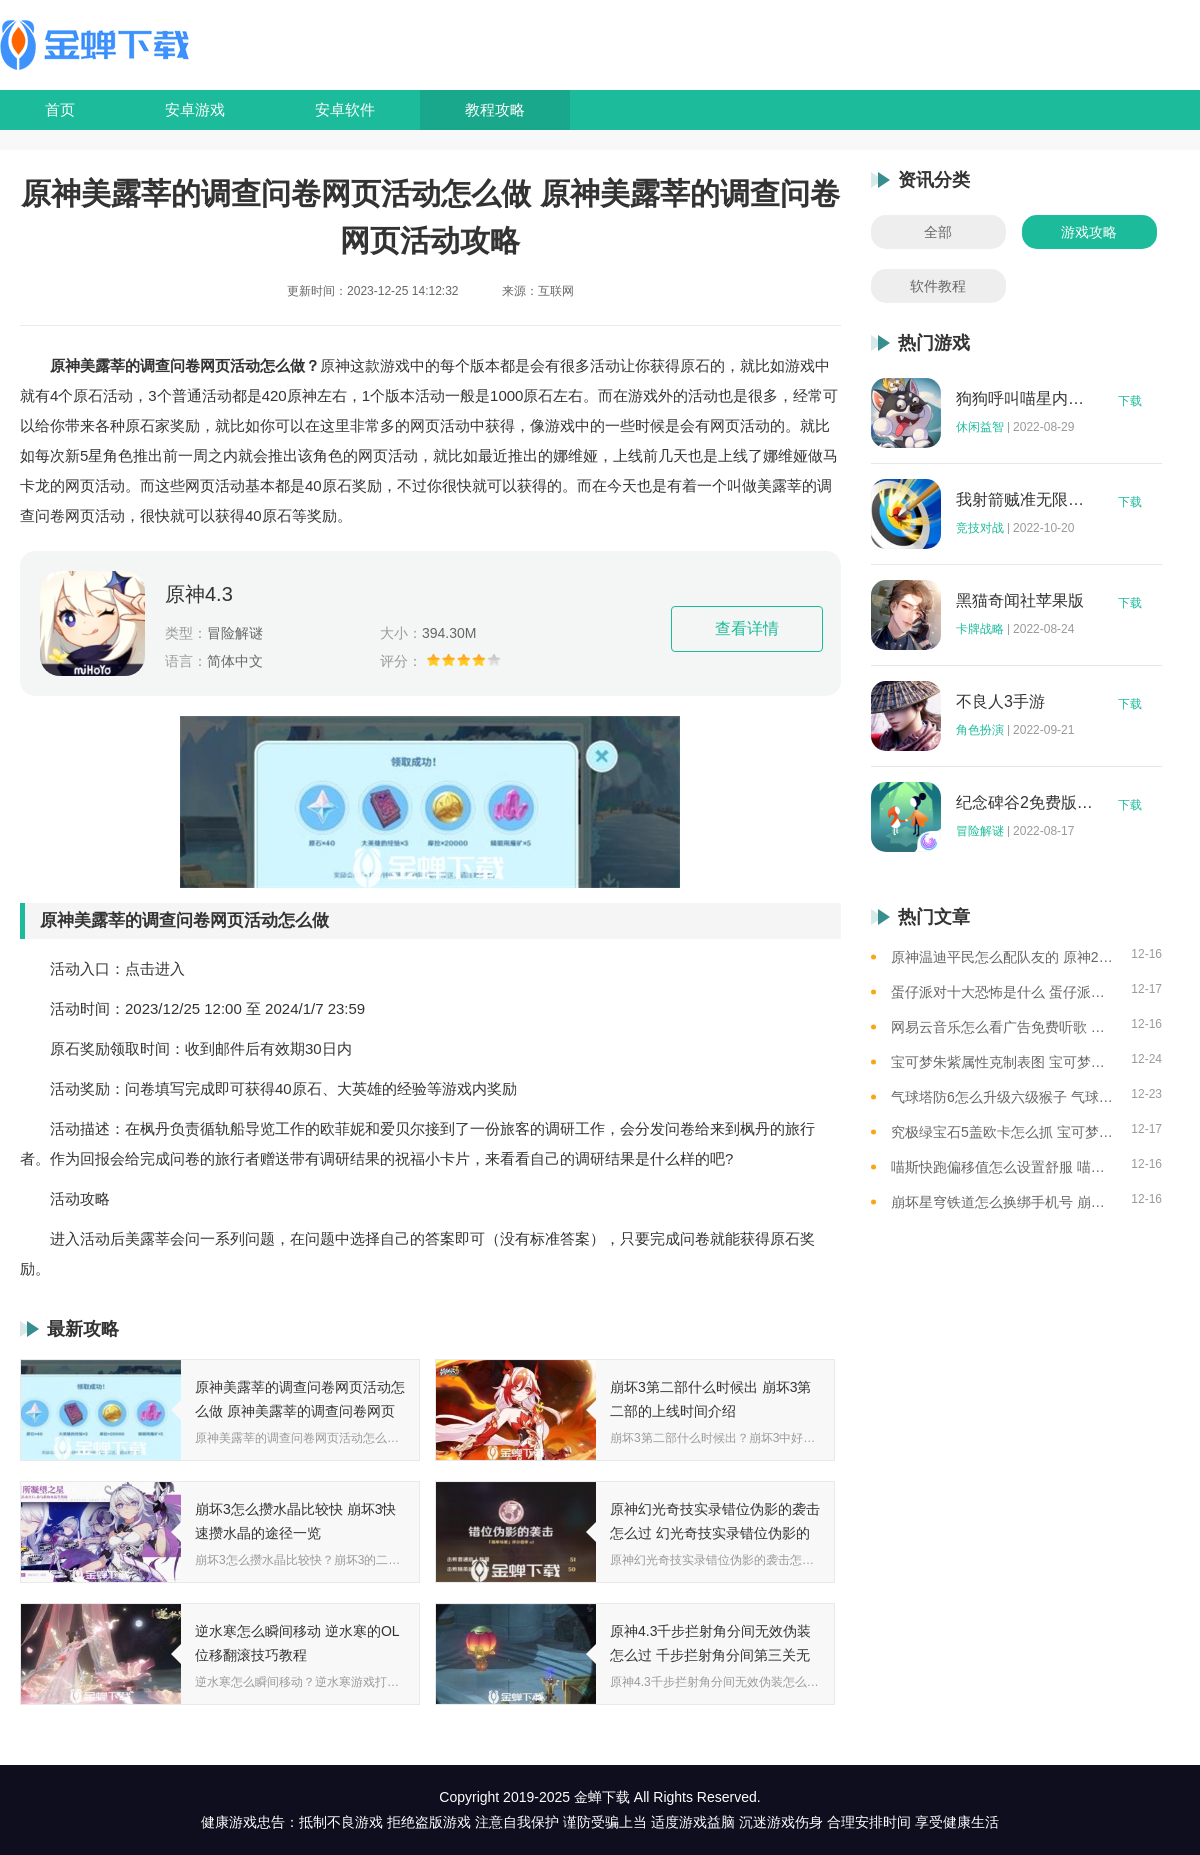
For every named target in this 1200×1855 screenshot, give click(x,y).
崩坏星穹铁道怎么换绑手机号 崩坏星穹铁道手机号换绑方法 (1003, 1202)
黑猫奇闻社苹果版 (1020, 601)
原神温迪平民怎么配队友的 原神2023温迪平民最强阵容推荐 (1003, 957)
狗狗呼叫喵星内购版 (1025, 399)
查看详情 (747, 628)
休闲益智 (980, 427)
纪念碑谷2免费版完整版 (1025, 803)
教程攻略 (495, 109)
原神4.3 (199, 594)
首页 (60, 109)
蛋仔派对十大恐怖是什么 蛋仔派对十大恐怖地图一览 (1003, 992)
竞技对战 (980, 528)
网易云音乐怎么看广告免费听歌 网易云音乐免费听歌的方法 (1003, 1027)
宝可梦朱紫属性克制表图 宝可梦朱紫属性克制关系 (1003, 1062)
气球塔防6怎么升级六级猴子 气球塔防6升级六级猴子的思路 (1003, 1097)
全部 (938, 232)
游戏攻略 (1089, 232)
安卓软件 (345, 109)
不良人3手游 (1000, 702)
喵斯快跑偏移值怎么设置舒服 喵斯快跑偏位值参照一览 (1003, 1167)
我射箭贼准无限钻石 (1025, 500)
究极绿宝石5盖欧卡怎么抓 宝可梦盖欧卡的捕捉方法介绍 (1003, 1132)
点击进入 (155, 968)
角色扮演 (980, 730)
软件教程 (938, 286)
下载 (1130, 401)
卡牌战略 (980, 629)
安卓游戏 (195, 109)
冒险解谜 (980, 831)
